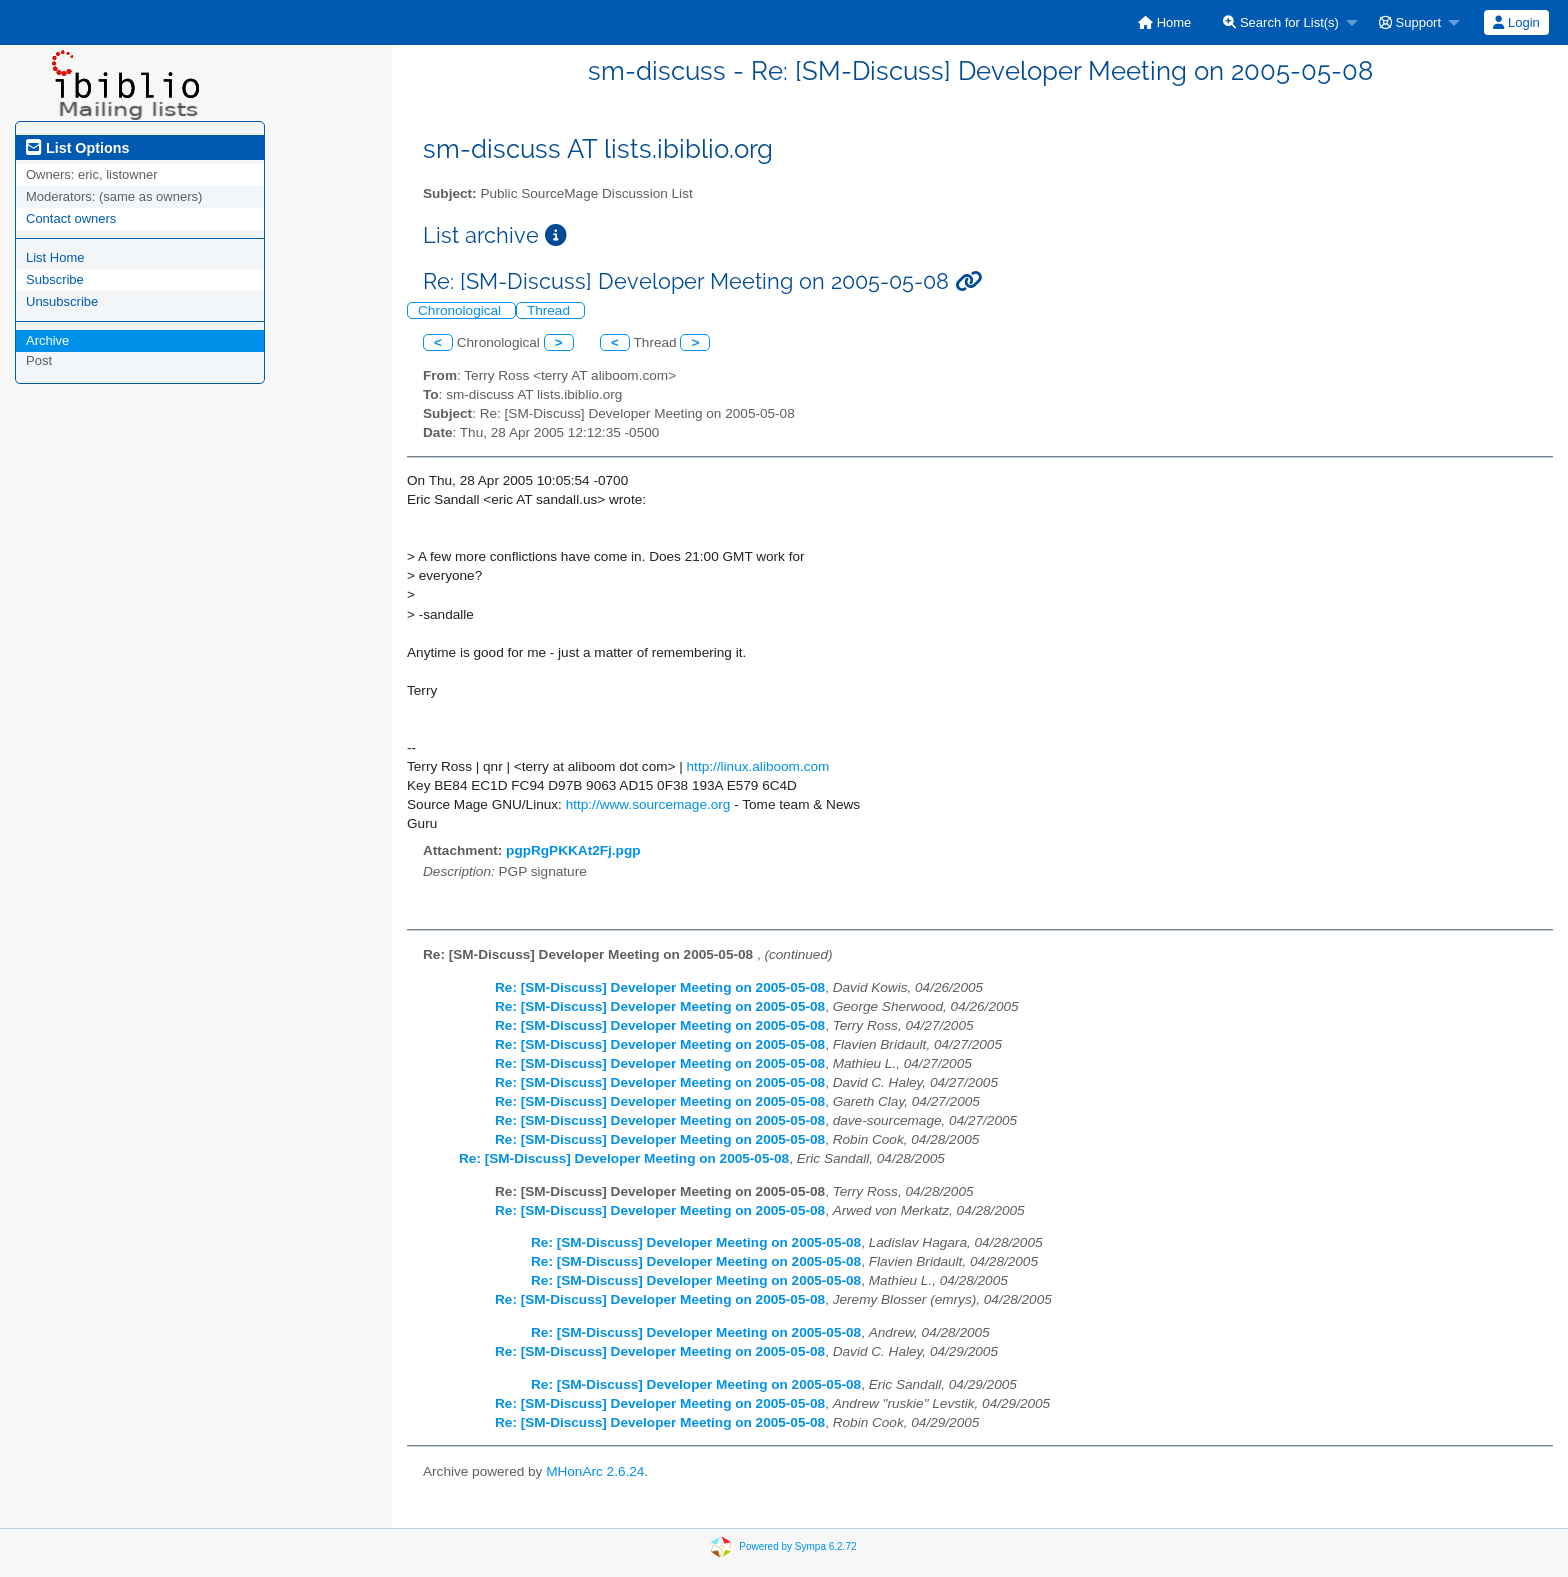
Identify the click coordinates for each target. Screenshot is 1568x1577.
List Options (77, 148)
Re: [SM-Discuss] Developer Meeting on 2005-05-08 (660, 987)
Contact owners (71, 218)
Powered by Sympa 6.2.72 (797, 1546)
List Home (55, 257)
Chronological (461, 310)
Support (1410, 22)
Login (1516, 22)
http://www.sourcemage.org (648, 804)
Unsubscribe (62, 301)
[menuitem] (1164, 22)
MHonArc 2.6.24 (595, 1471)
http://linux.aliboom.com (758, 766)
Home (1164, 22)
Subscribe (55, 279)
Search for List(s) (1281, 22)
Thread (550, 310)
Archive (47, 340)
